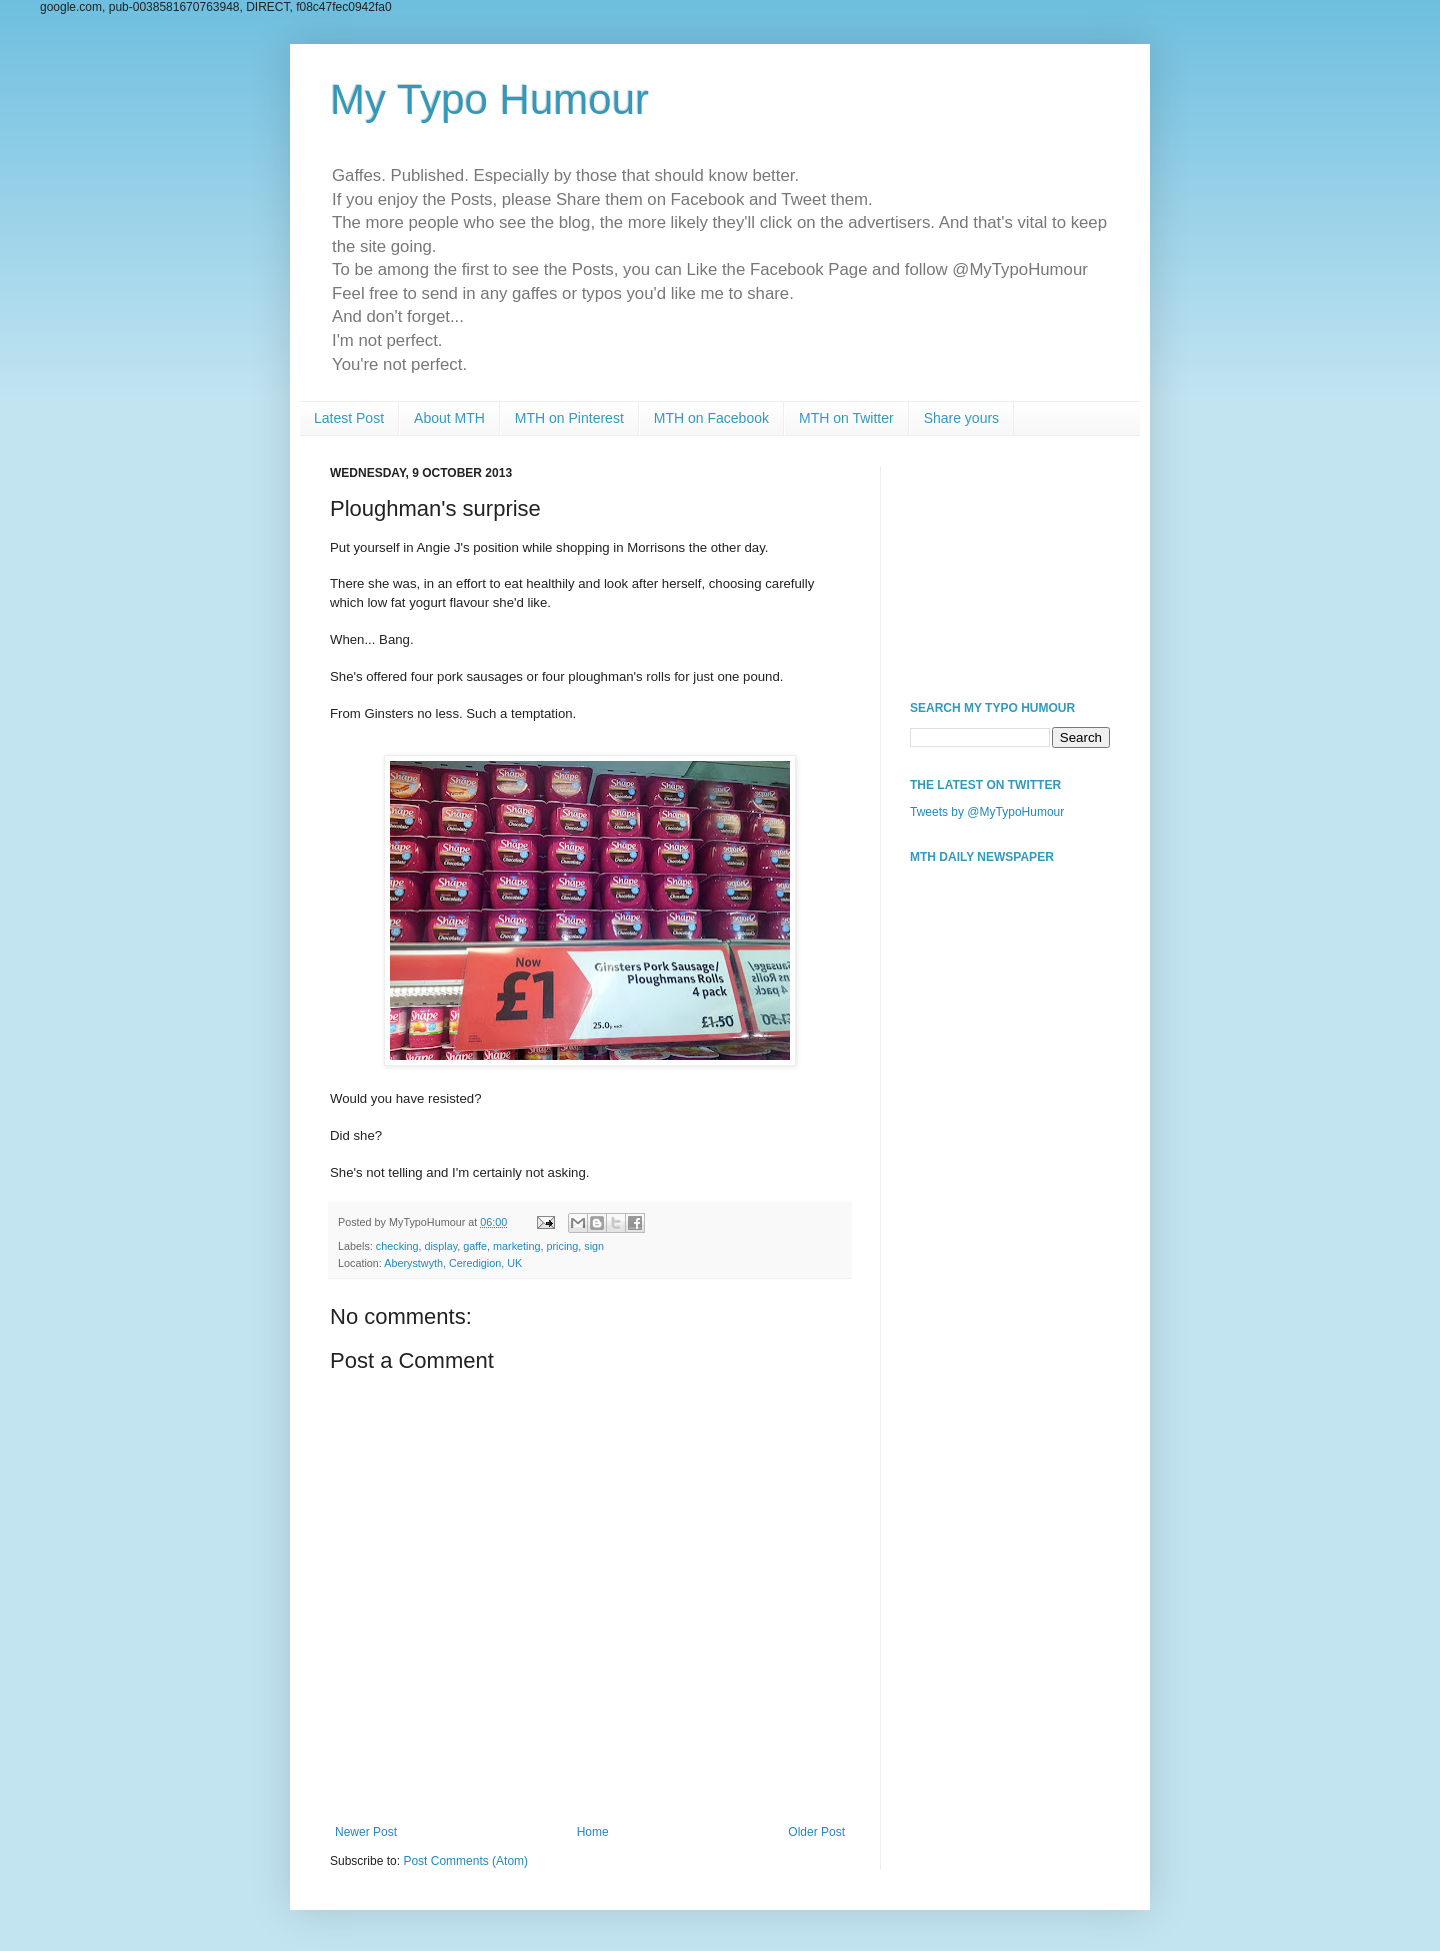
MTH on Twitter (846, 418)
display (440, 1246)
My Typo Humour (489, 99)
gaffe (475, 1246)
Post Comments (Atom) (465, 1861)
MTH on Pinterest (569, 418)
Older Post (816, 1832)
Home (593, 1832)
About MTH (449, 418)
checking (397, 1246)
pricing (563, 1246)
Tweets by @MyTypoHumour (987, 812)
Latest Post (349, 418)
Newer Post (366, 1832)
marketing (516, 1246)
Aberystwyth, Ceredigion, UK (453, 1263)
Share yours (961, 418)
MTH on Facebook (711, 418)
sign (594, 1246)
